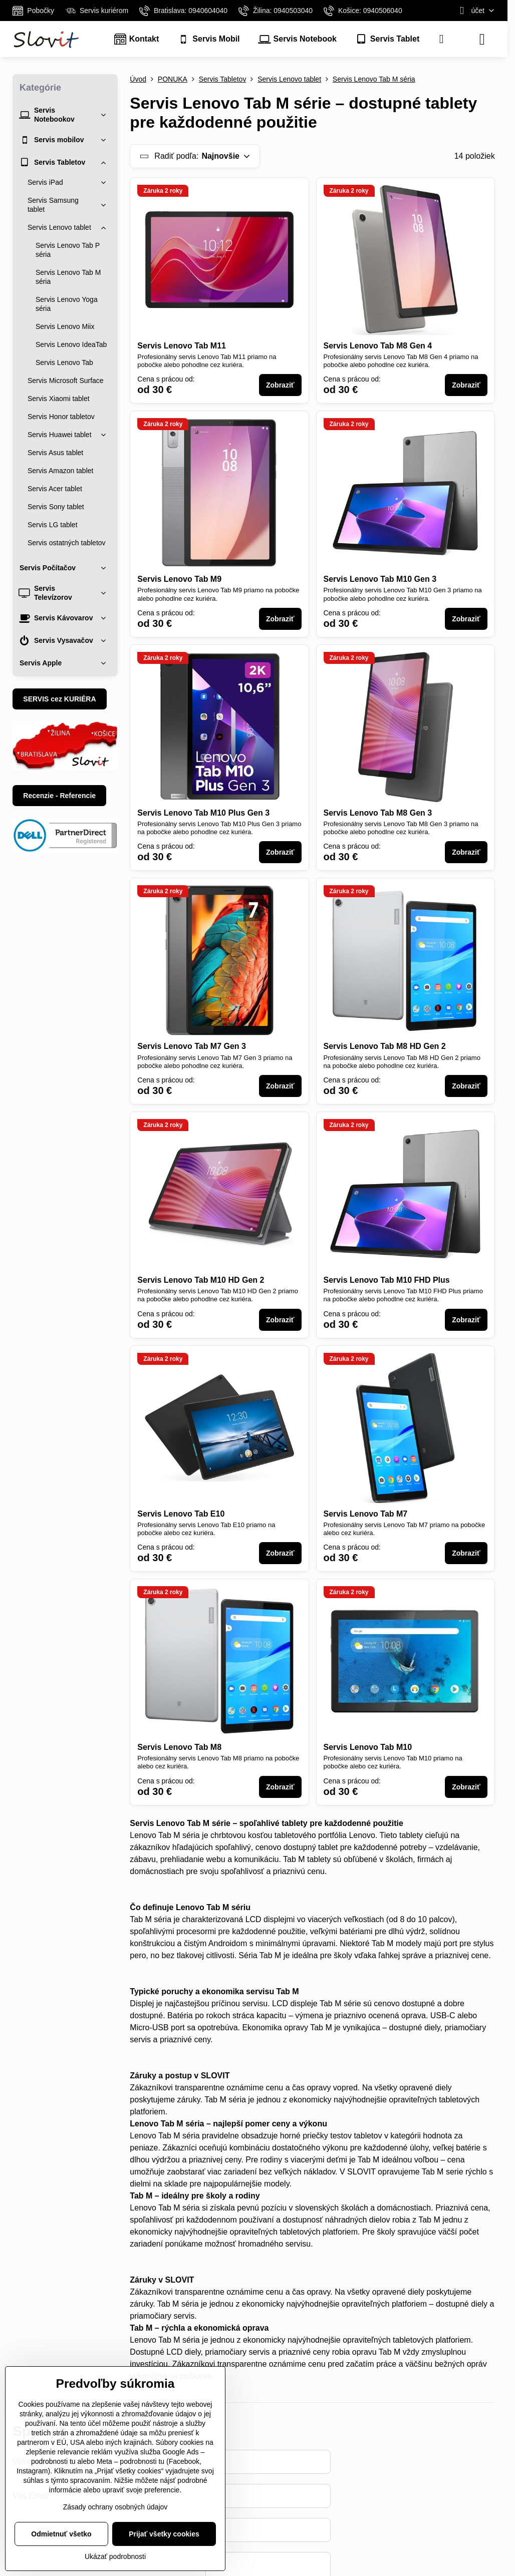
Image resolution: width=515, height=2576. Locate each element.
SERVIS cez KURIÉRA (59, 699)
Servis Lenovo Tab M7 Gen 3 (191, 1046)
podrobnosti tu (53, 2461)
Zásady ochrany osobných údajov (115, 2507)
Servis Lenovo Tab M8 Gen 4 (378, 345)
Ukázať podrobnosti (115, 2556)
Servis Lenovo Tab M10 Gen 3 (380, 579)
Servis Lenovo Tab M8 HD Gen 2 (385, 1046)
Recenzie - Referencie (59, 796)
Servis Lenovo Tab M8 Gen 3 (378, 813)
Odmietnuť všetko (61, 2534)
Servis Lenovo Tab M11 (181, 345)
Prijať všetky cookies (164, 2534)
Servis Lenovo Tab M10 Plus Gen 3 (203, 813)
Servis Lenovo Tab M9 (179, 579)
